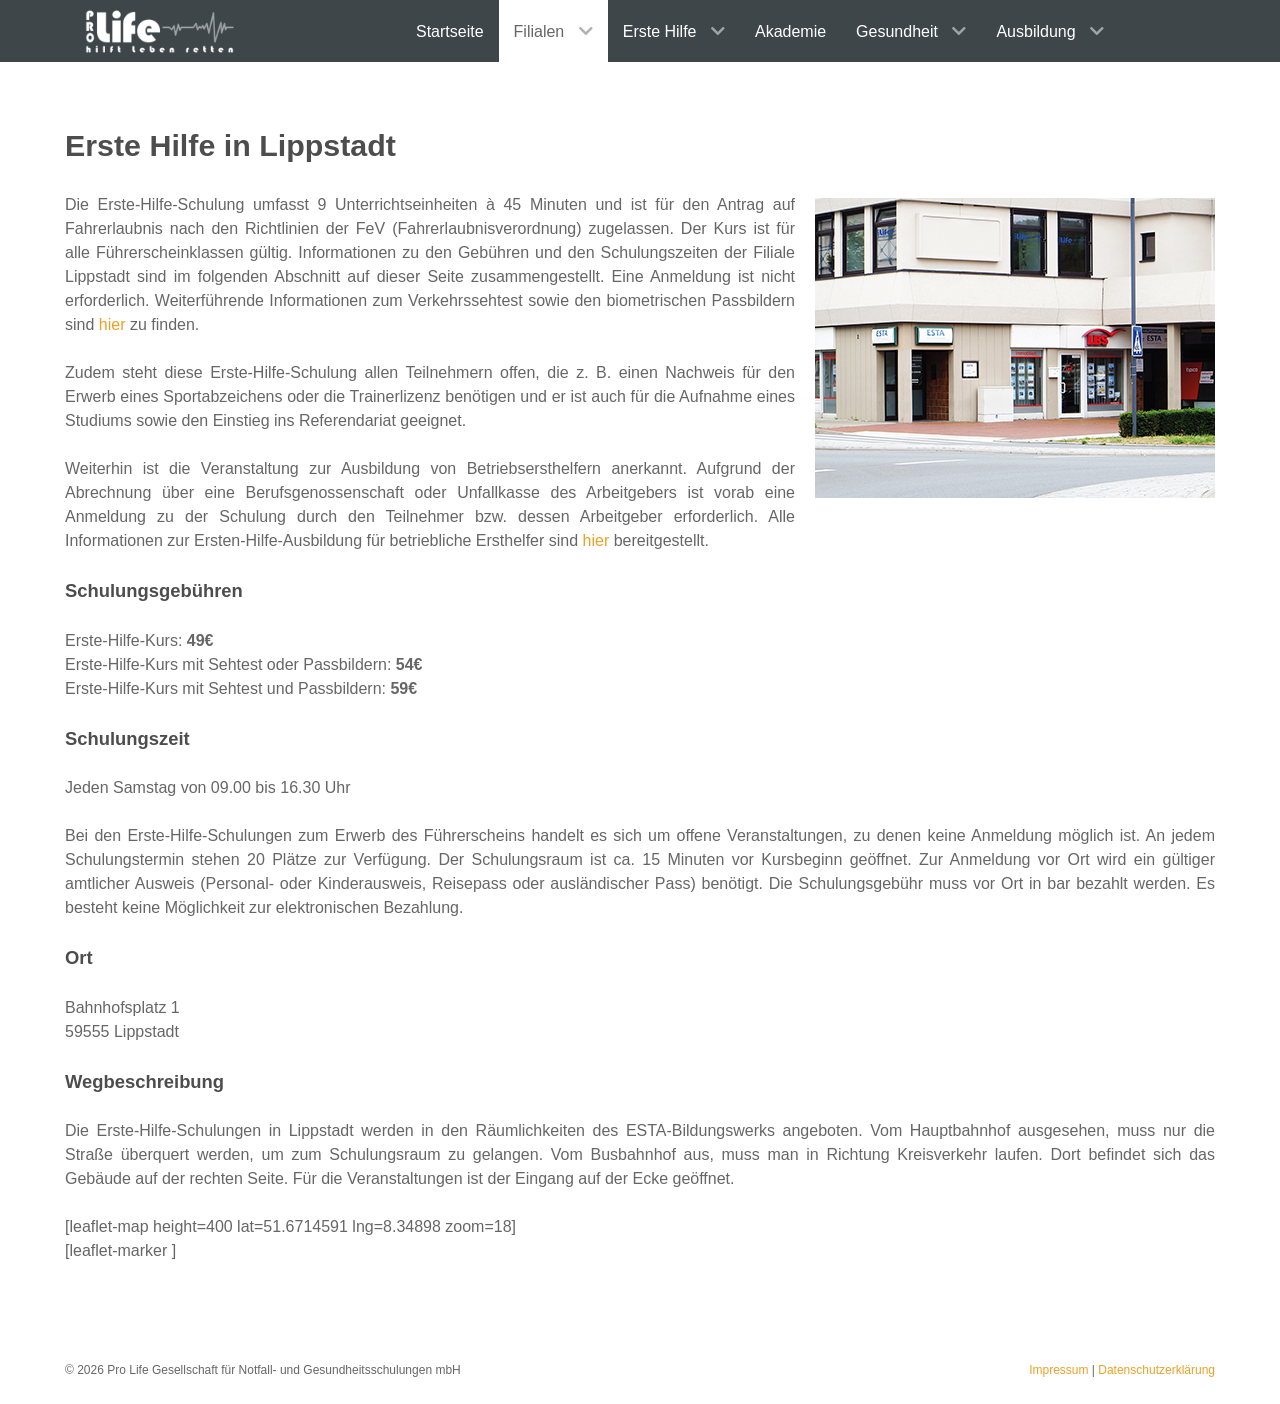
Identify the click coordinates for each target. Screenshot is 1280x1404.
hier (112, 324)
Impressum (1058, 1370)
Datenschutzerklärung (1156, 1370)
